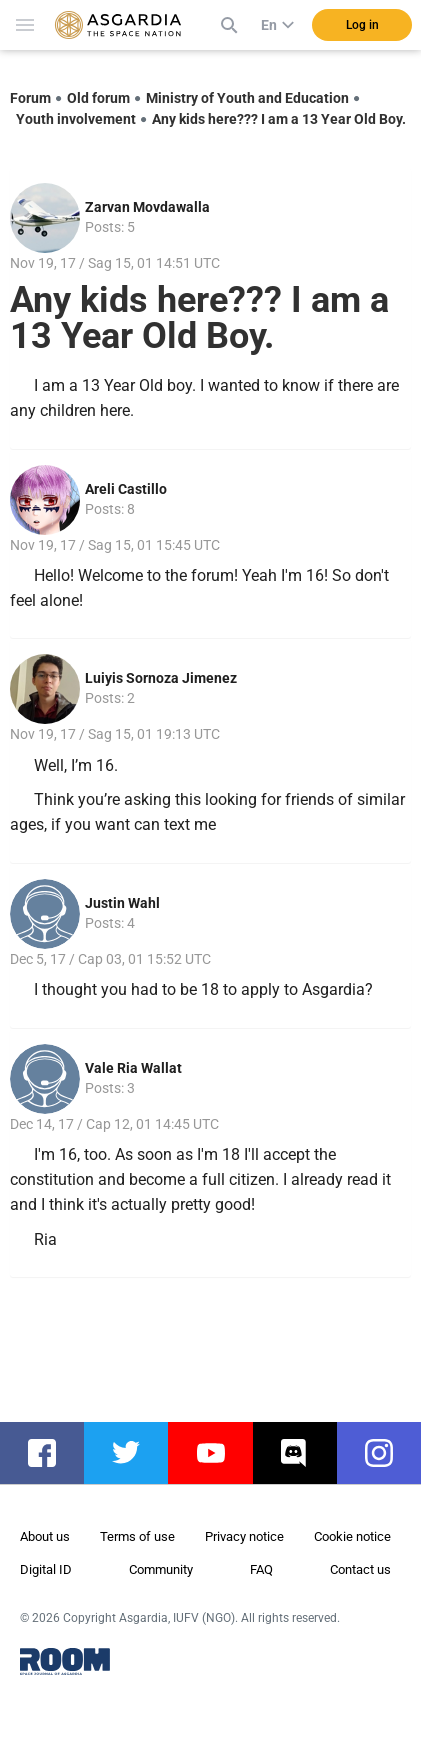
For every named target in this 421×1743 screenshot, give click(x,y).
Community (161, 1569)
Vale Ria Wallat (133, 1068)
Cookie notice (352, 1536)
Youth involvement (76, 119)
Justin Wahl (122, 903)
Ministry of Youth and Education (247, 98)
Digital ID (46, 1569)
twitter (136, 1453)
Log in (362, 25)
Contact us (360, 1569)
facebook (52, 1453)
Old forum (98, 98)
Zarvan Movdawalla (147, 207)
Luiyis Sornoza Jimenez (161, 678)
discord (305, 1453)
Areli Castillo (126, 489)
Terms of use (137, 1536)
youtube (220, 1453)
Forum (30, 98)
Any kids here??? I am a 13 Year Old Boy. (279, 119)
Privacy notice (244, 1536)
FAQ (261, 1569)
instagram (389, 1453)
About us (45, 1536)
